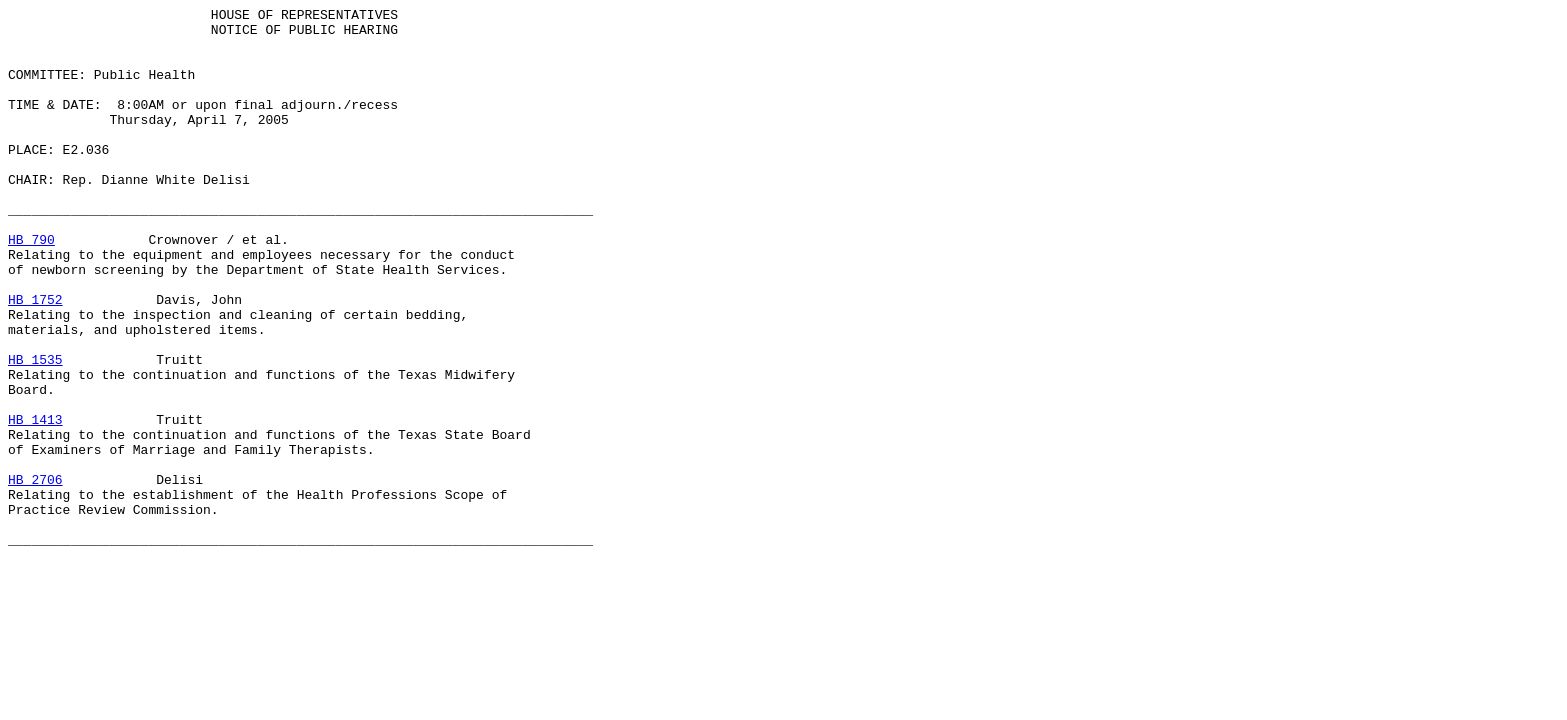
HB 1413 (35, 503)
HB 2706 (35, 575)
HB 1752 (35, 359)
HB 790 (31, 287)
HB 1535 (35, 431)
